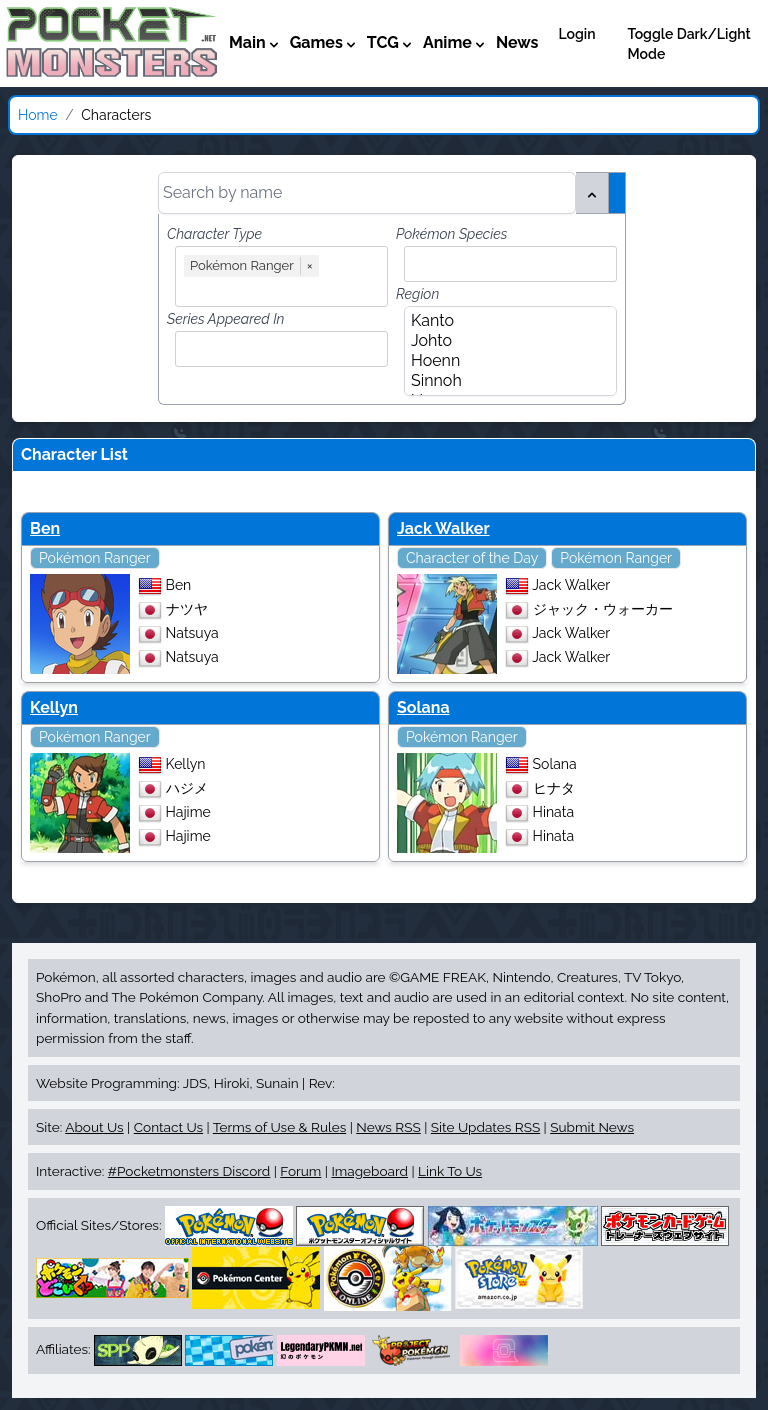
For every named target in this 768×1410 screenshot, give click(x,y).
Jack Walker (443, 528)
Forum (300, 1171)
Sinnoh (504, 381)
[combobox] (285, 289)
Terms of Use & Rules (279, 1127)
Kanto (504, 321)
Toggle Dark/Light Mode (689, 44)
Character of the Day (472, 558)
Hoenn (504, 361)
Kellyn (54, 707)
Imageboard (369, 1171)
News (517, 42)
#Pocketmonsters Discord (189, 1171)
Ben (45, 528)
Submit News (592, 1127)
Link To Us (450, 1171)
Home (38, 115)
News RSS (388, 1127)
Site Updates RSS (485, 1127)
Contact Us (168, 1127)
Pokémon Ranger (95, 558)
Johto (504, 341)
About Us (94, 1127)
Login (576, 34)
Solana (423, 707)
